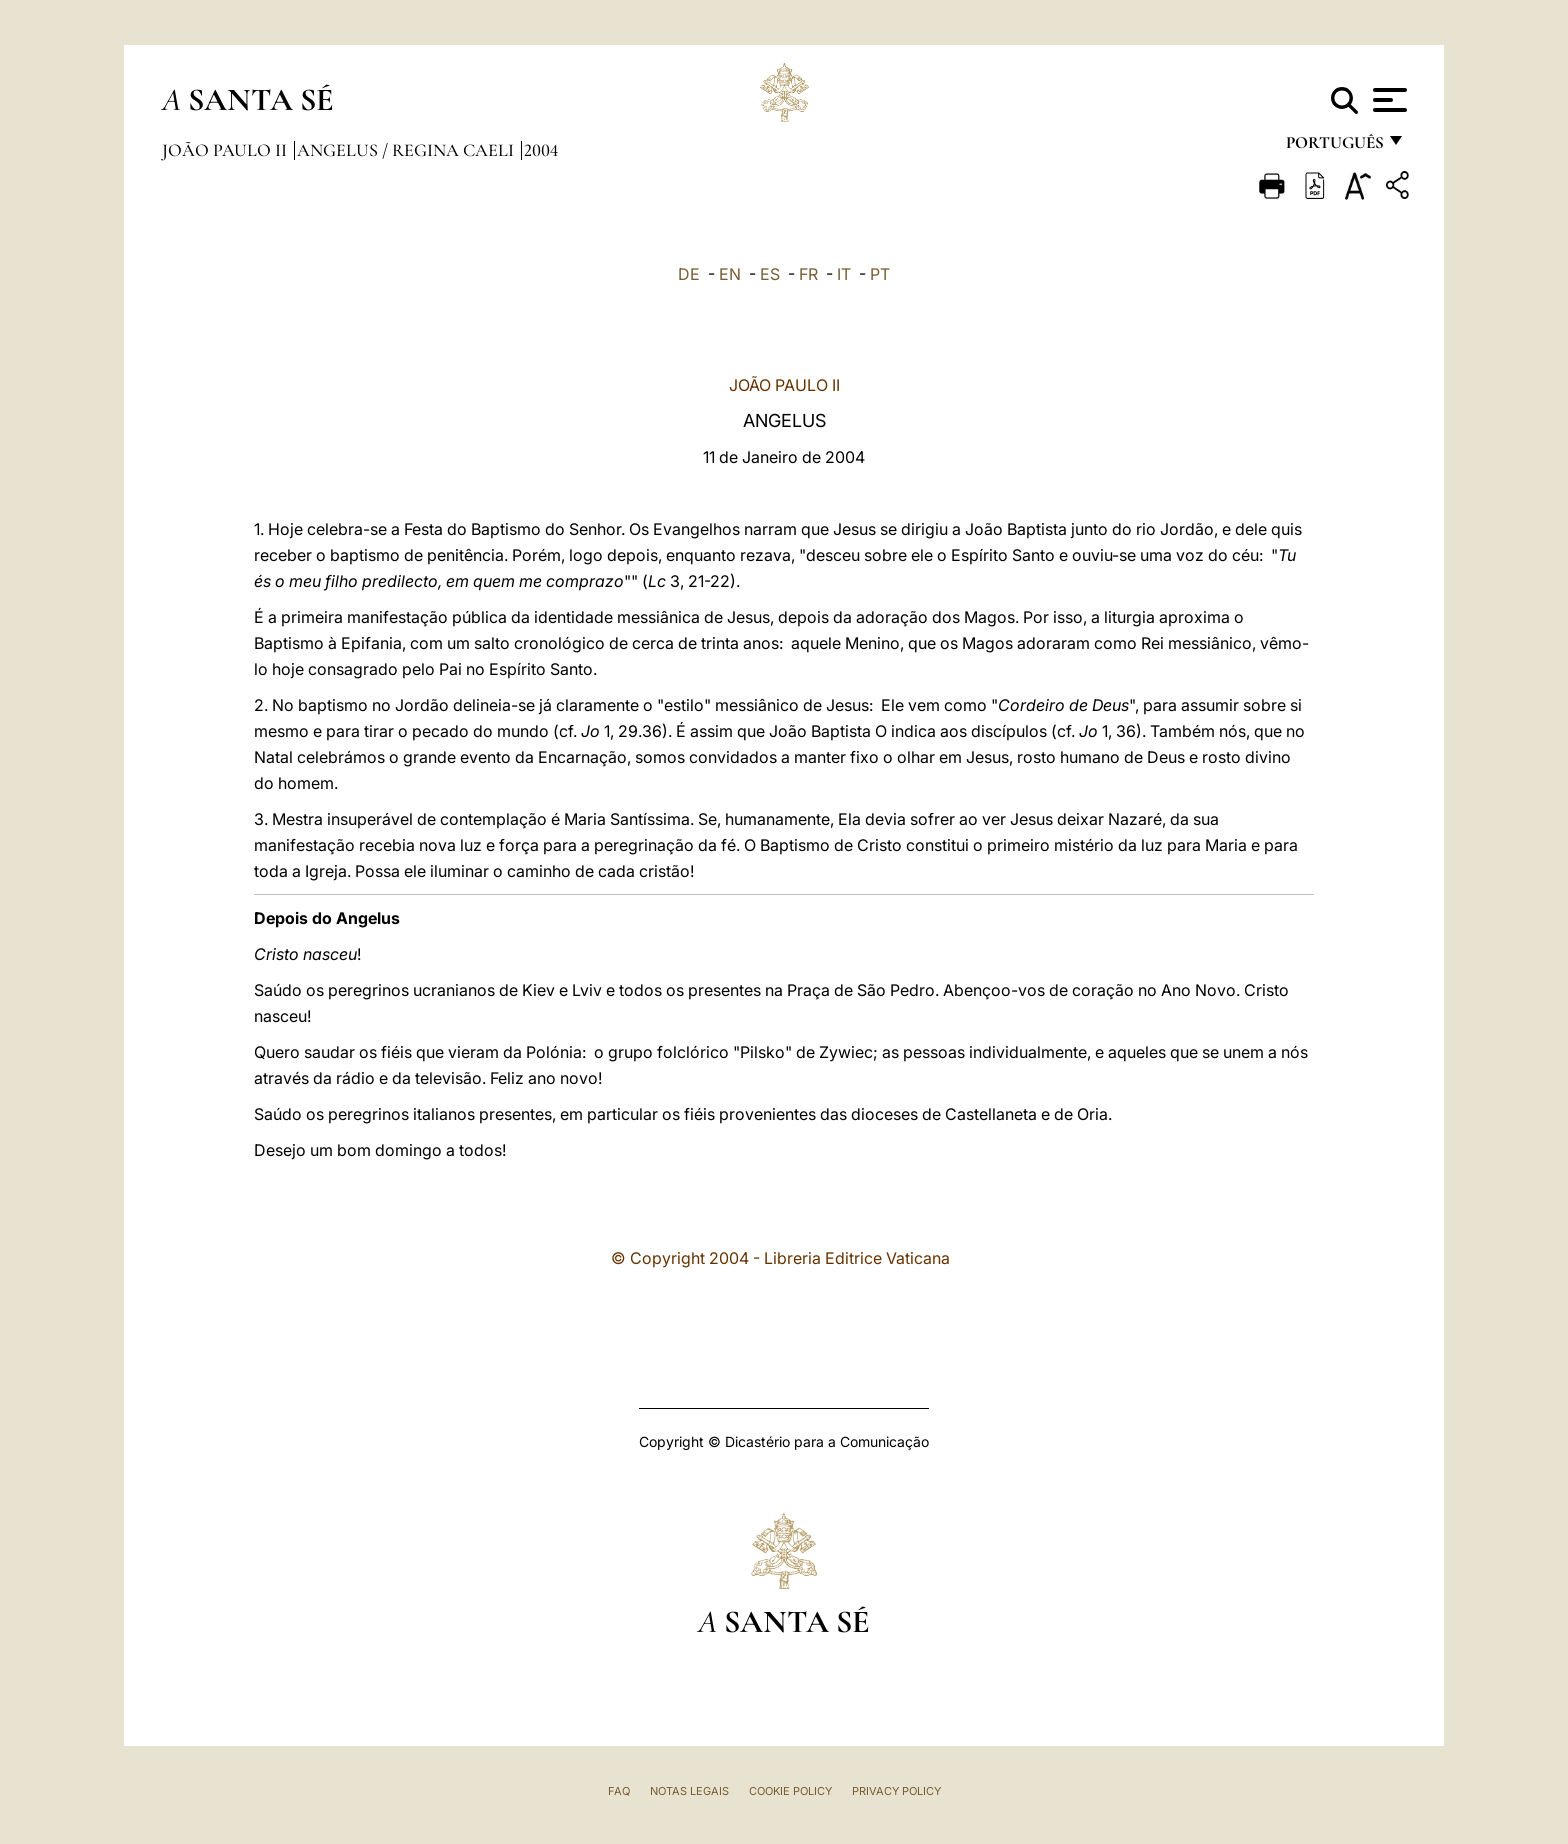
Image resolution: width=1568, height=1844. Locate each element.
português (1334, 147)
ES (770, 274)
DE (689, 274)
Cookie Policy (790, 1791)
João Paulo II (226, 150)
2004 (541, 150)
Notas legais (689, 1791)
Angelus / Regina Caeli (407, 150)
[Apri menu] (1387, 100)
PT (880, 274)
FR (808, 274)
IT (844, 274)
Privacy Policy (896, 1791)
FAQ (619, 1791)
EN (730, 274)
